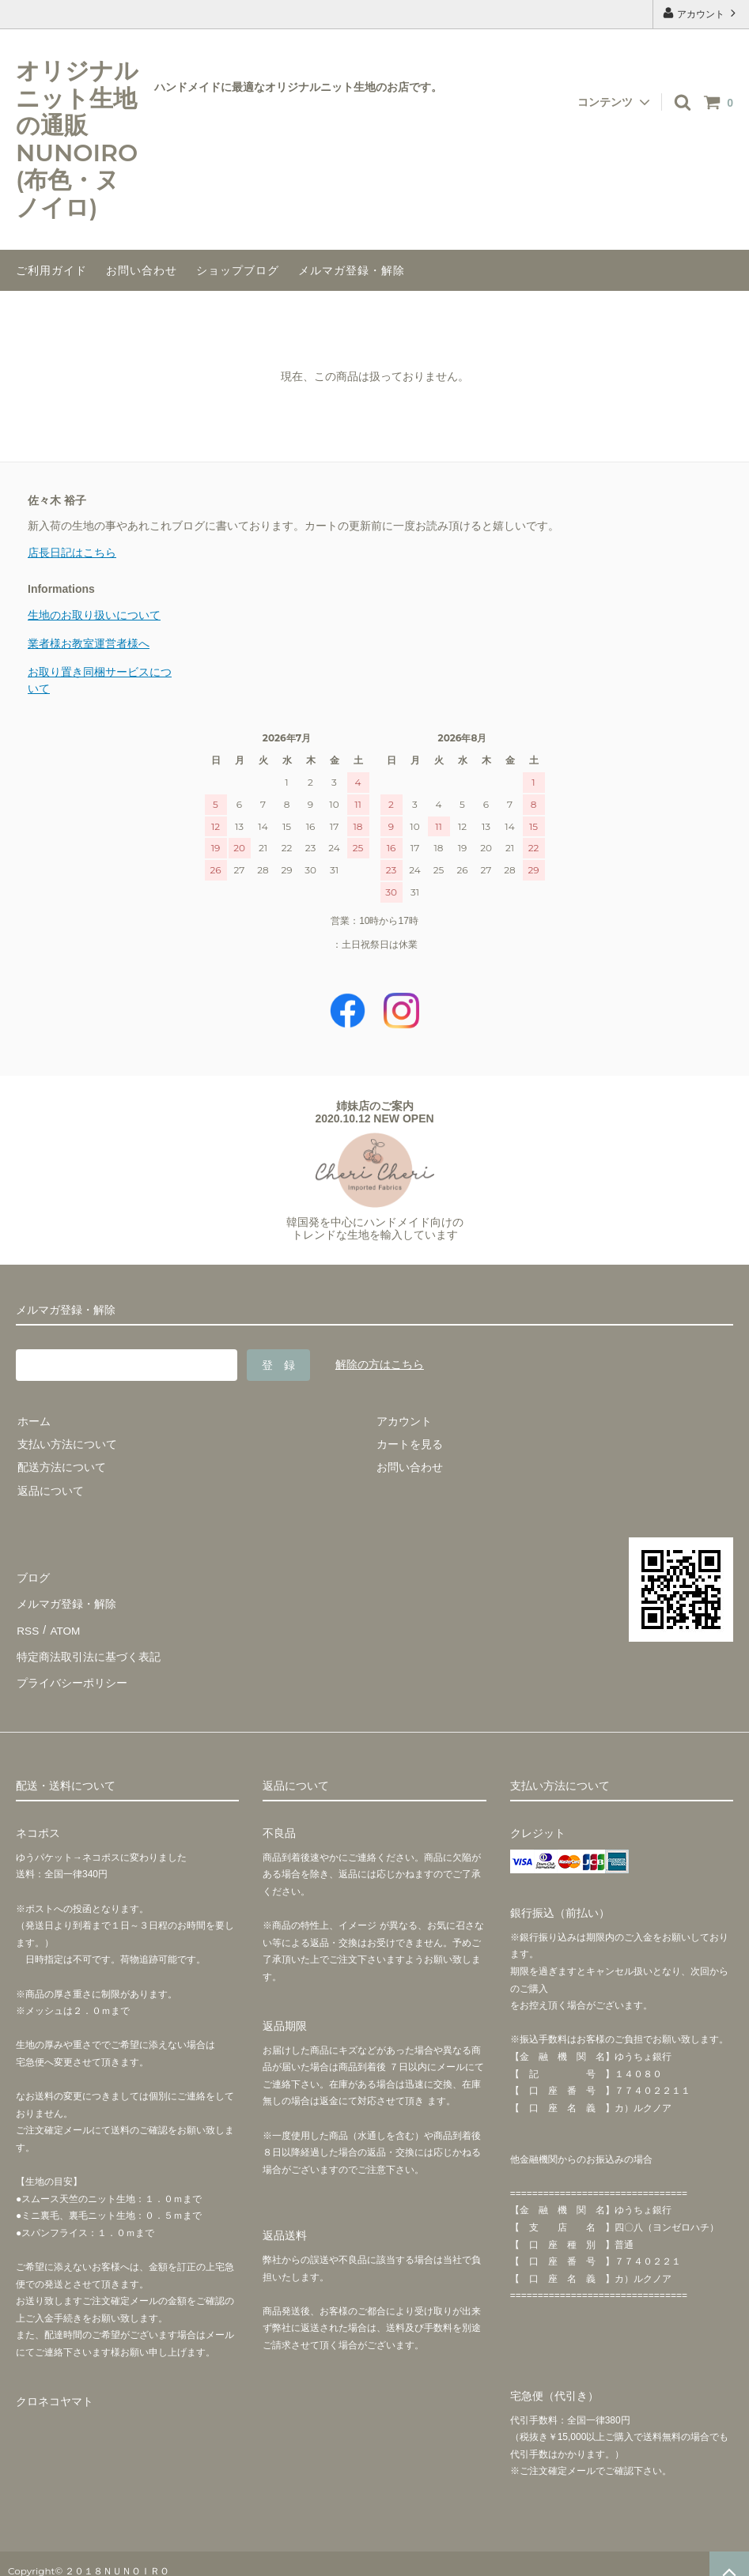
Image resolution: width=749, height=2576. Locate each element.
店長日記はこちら (72, 552)
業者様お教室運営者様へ (88, 643)
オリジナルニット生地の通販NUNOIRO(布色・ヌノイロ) (77, 139)
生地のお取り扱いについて (94, 615)
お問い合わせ (141, 270)
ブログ (32, 1577)
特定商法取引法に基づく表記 (88, 1646)
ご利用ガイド (51, 270)
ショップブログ (237, 270)
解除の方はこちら (379, 1364)
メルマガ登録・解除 (351, 270)
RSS (27, 1623)
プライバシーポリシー (71, 1669)
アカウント (701, 13)
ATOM (62, 1623)
